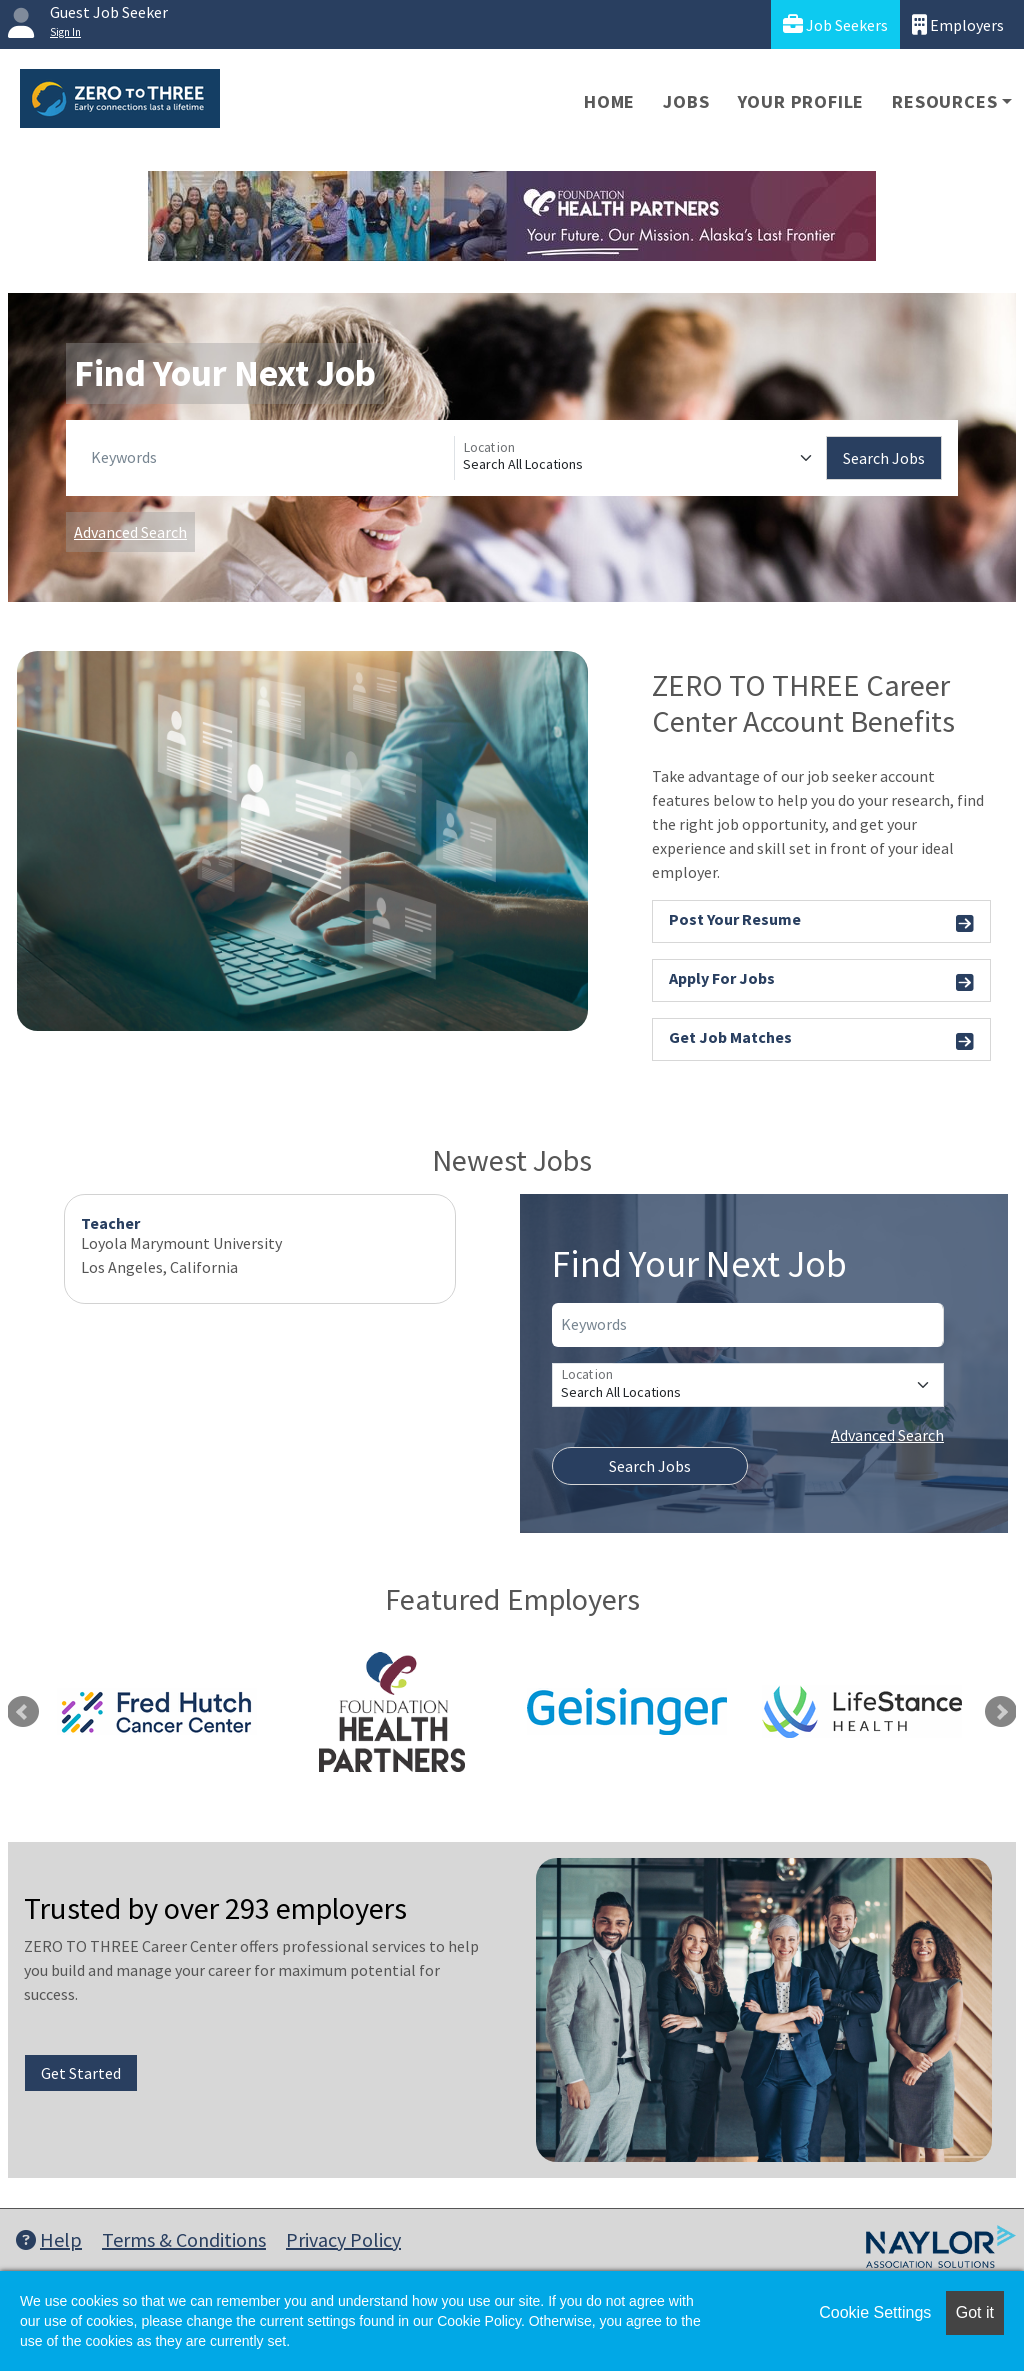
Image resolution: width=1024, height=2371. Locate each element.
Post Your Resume (821, 922)
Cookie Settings (875, 2312)
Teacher (110, 1223)
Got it (975, 2312)
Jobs (686, 101)
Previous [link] (23, 1712)
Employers (958, 24)
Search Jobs (884, 458)
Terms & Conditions (184, 2239)
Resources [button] (944, 101)
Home (609, 101)
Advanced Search (130, 532)
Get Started (81, 2073)
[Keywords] (268, 458)
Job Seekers (835, 24)
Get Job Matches (821, 1040)
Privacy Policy (343, 2239)
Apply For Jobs (821, 981)
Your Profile (801, 101)
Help (49, 2239)
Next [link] (1001, 1712)
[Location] (640, 458)
